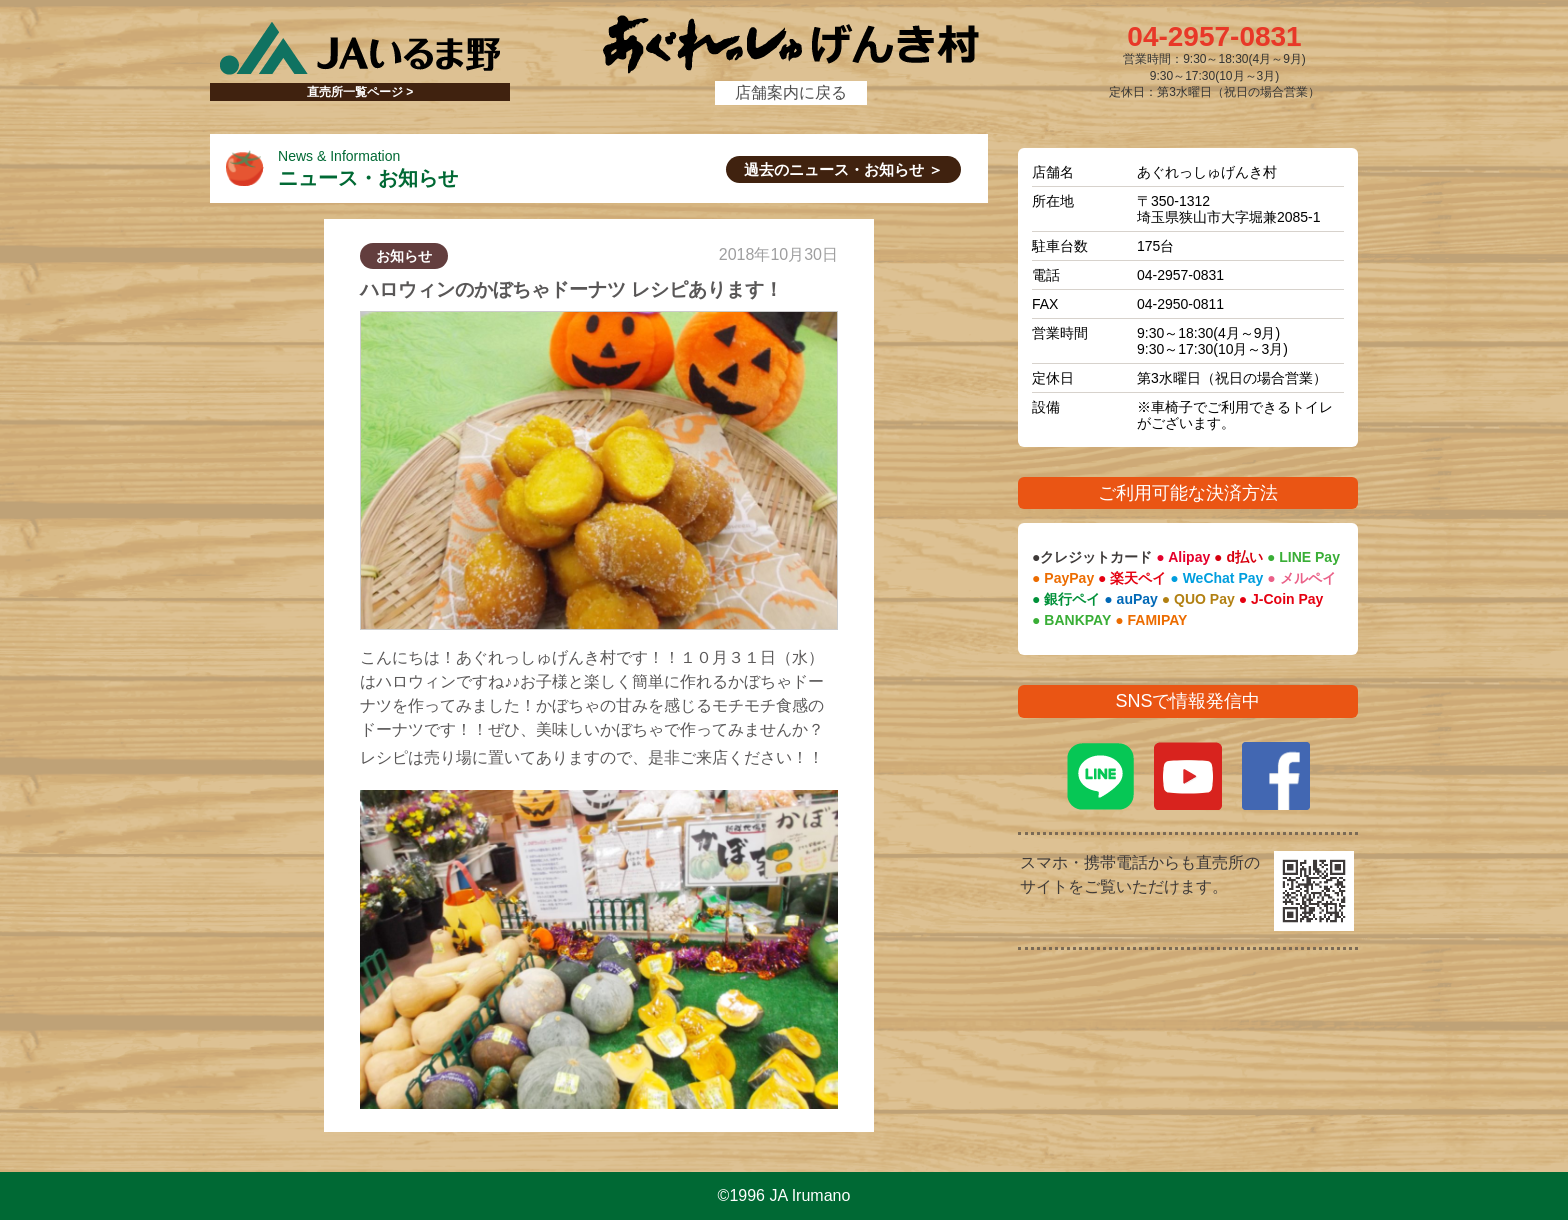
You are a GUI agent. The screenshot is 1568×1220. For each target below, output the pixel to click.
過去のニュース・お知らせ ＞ (843, 169)
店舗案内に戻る (791, 92)
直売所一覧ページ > (360, 92)
